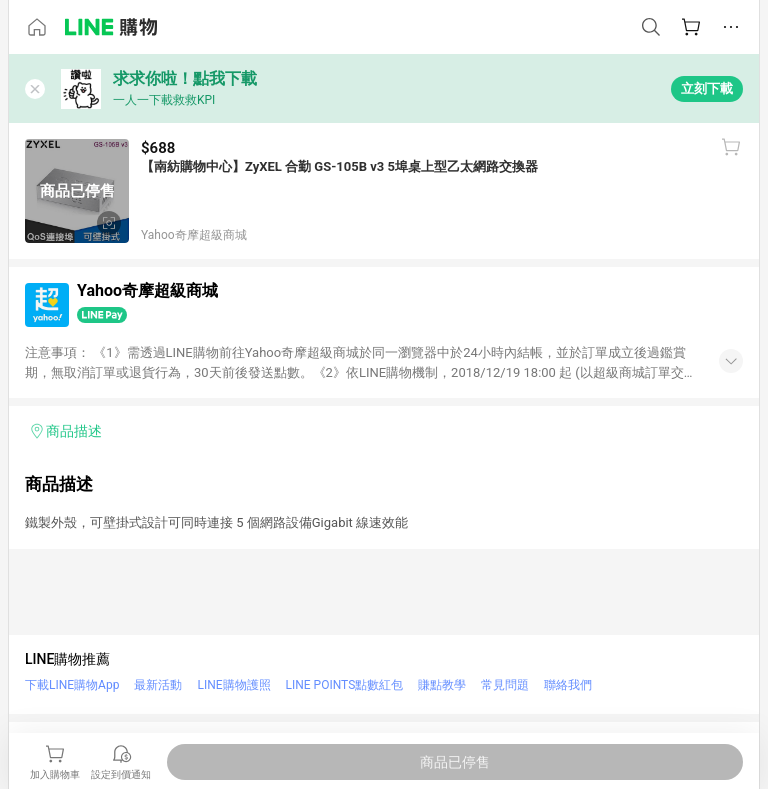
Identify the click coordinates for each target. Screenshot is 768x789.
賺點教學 (442, 685)
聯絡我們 (568, 685)
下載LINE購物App (72, 685)
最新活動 (158, 685)
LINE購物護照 (233, 685)
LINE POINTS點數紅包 (345, 685)
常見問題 (505, 685)
